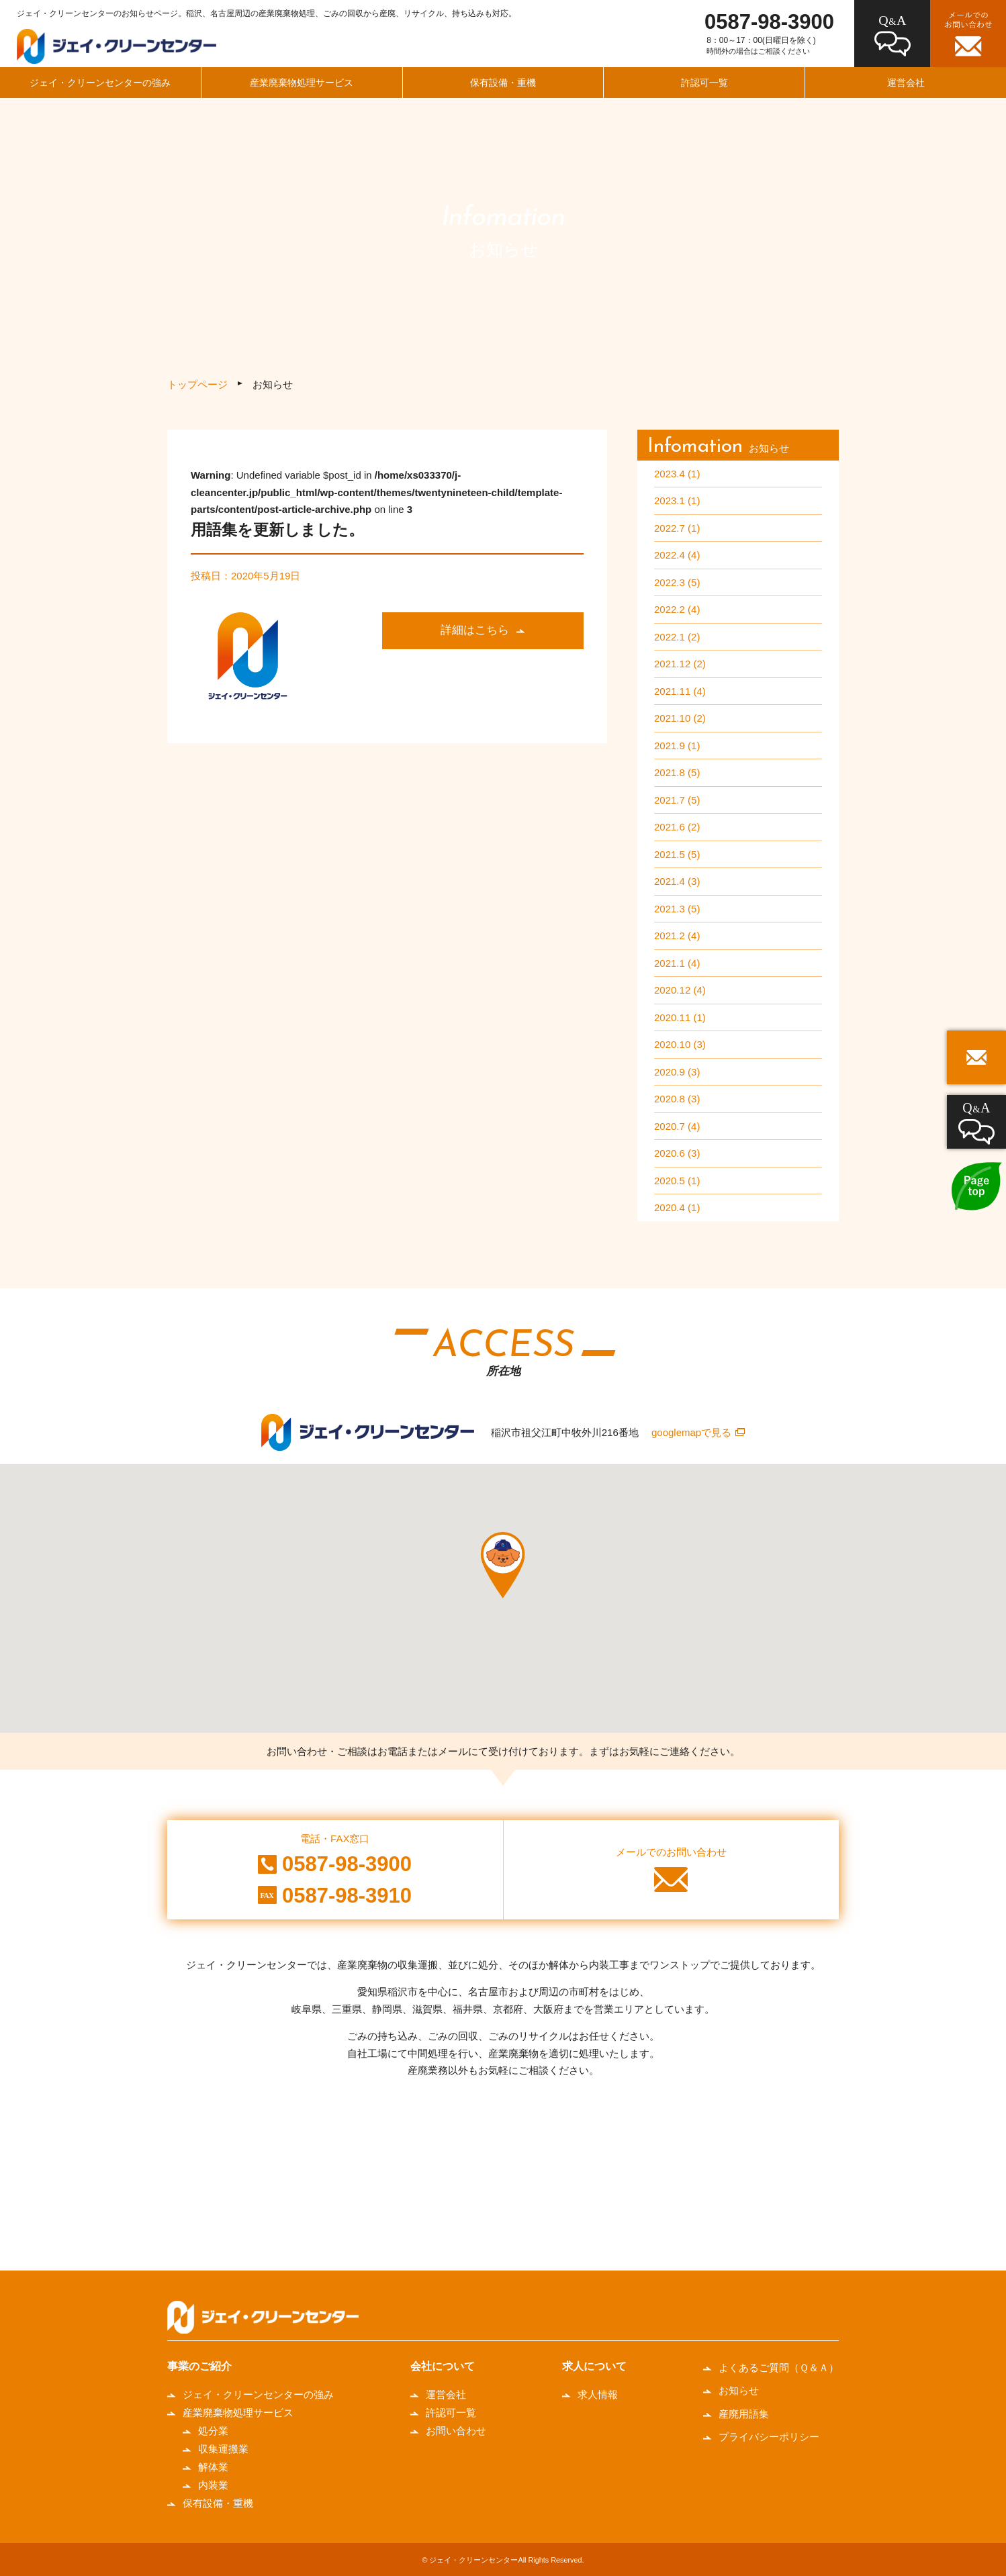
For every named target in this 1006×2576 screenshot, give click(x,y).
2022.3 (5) (677, 582)
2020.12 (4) (680, 990)
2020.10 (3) (680, 1044)
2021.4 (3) (677, 881)
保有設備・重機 (503, 82)
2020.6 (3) (677, 1153)
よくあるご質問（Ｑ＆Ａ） (779, 2367)
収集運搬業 (223, 2448)
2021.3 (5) (677, 908)
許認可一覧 (704, 82)
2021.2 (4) (677, 935)
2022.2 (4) (677, 609)
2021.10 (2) (680, 718)
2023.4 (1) (677, 473)
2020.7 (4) (677, 1126)
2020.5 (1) (677, 1180)
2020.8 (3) (677, 1098)
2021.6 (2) (677, 826)
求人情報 (598, 2394)
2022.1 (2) (677, 636)
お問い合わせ (456, 2430)
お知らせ (739, 2390)
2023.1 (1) (677, 500)
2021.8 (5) (677, 772)
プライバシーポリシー (769, 2436)
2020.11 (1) (680, 1017)
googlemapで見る (691, 1432)
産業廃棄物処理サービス (301, 82)
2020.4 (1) (677, 1207)
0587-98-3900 (769, 21)
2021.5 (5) (677, 854)
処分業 (213, 2430)
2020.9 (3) (677, 1072)
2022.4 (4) (677, 555)
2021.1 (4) (677, 963)
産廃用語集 (744, 2414)
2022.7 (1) (677, 528)
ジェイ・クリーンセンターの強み (100, 82)
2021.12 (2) (680, 663)
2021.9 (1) (677, 745)
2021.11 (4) (680, 691)
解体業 (213, 2467)
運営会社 (906, 82)
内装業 (213, 2485)
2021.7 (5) (677, 800)
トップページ (197, 384)
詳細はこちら (475, 630)
